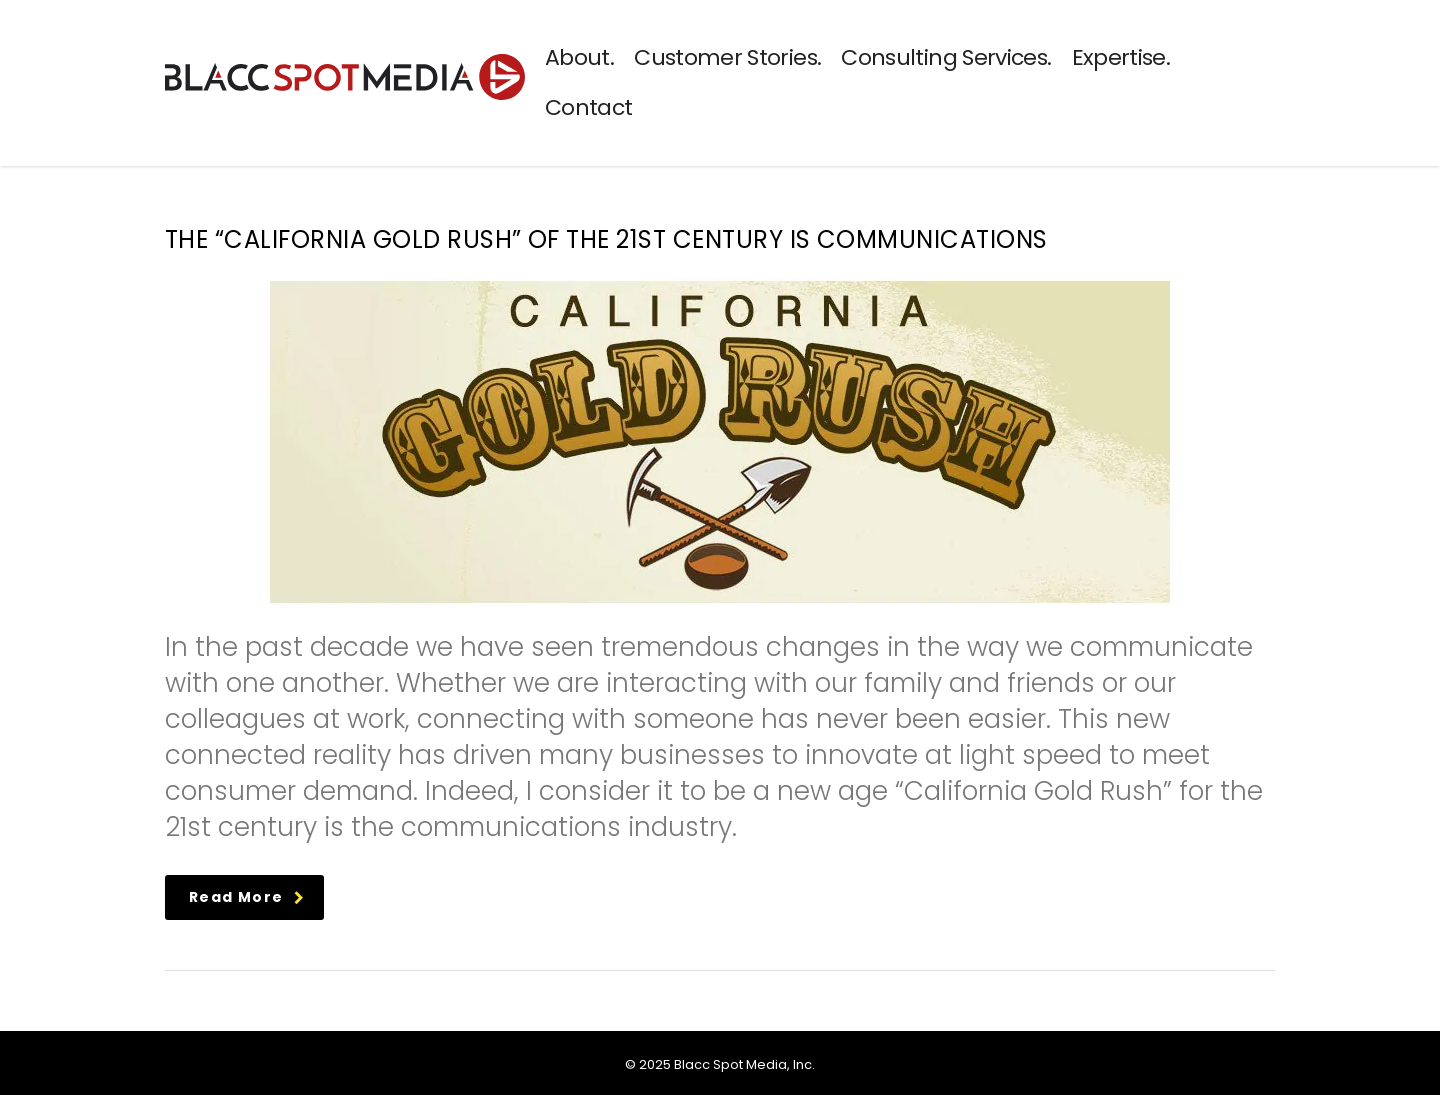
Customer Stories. (727, 57)
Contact (589, 107)
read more (247, 897)
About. (579, 57)
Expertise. (1121, 57)
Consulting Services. (946, 57)
